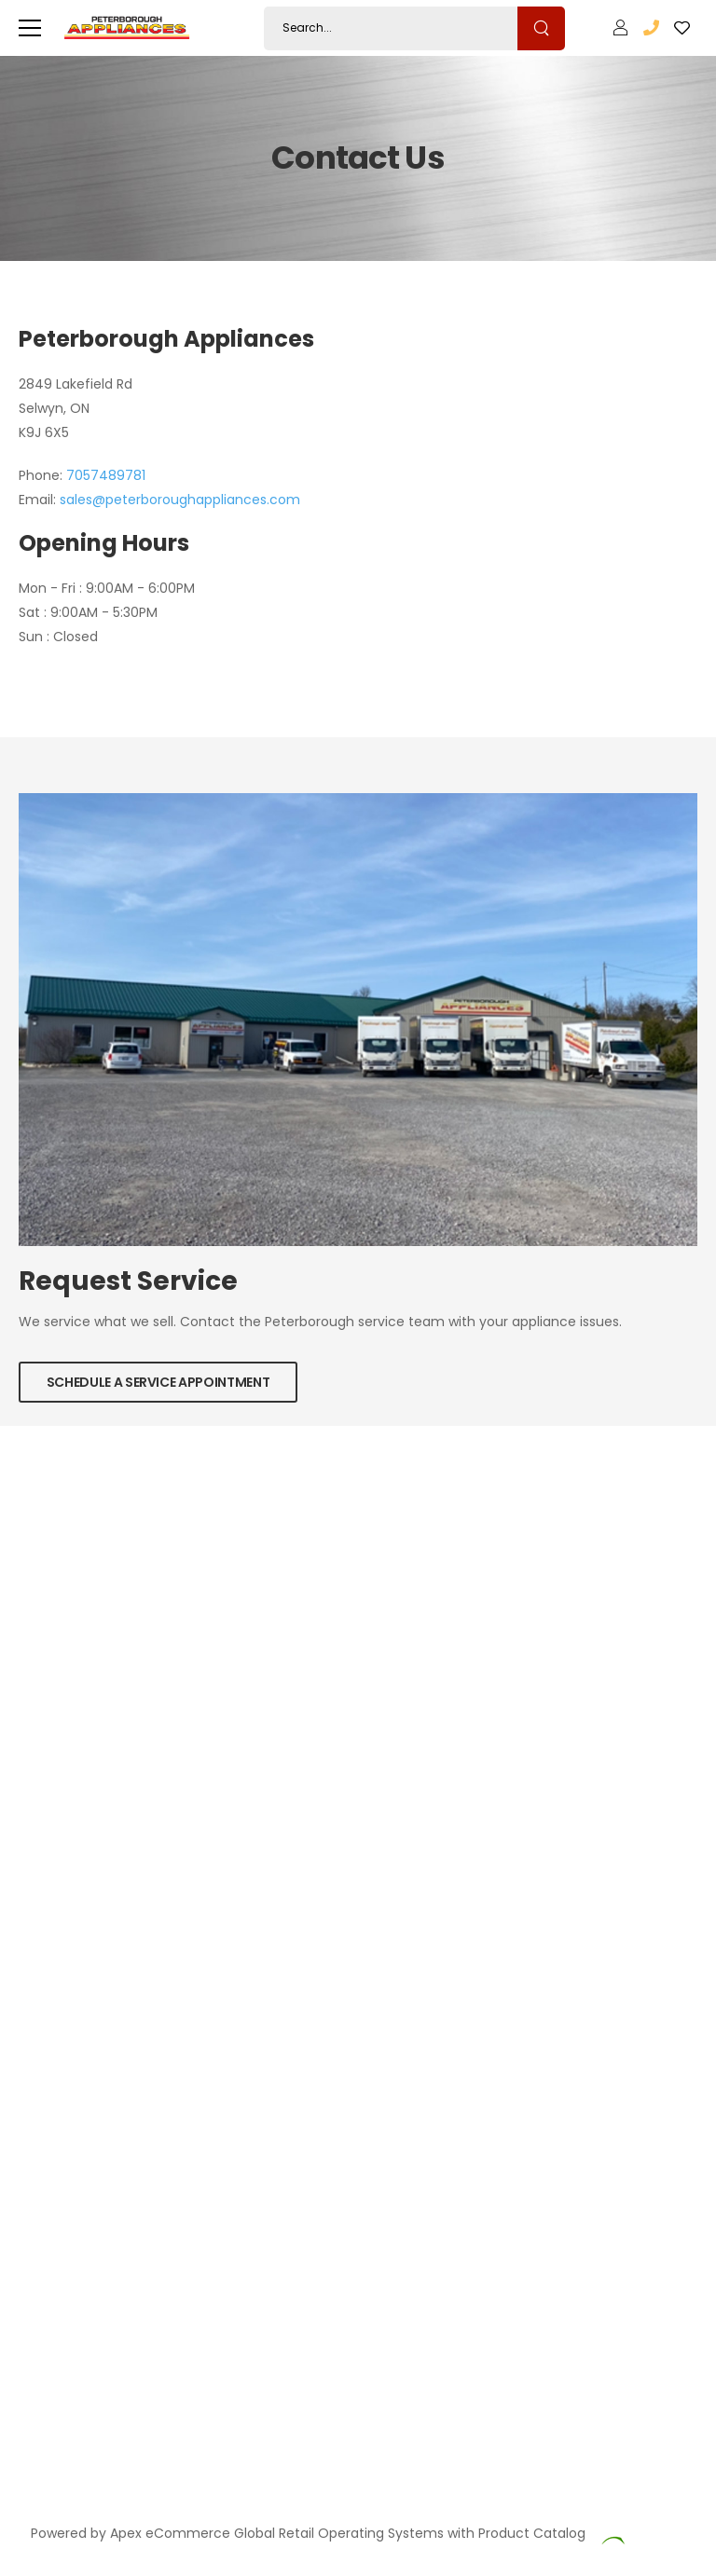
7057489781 (105, 475)
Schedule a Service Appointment (158, 1382)
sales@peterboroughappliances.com (180, 499)
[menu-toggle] (30, 28)
